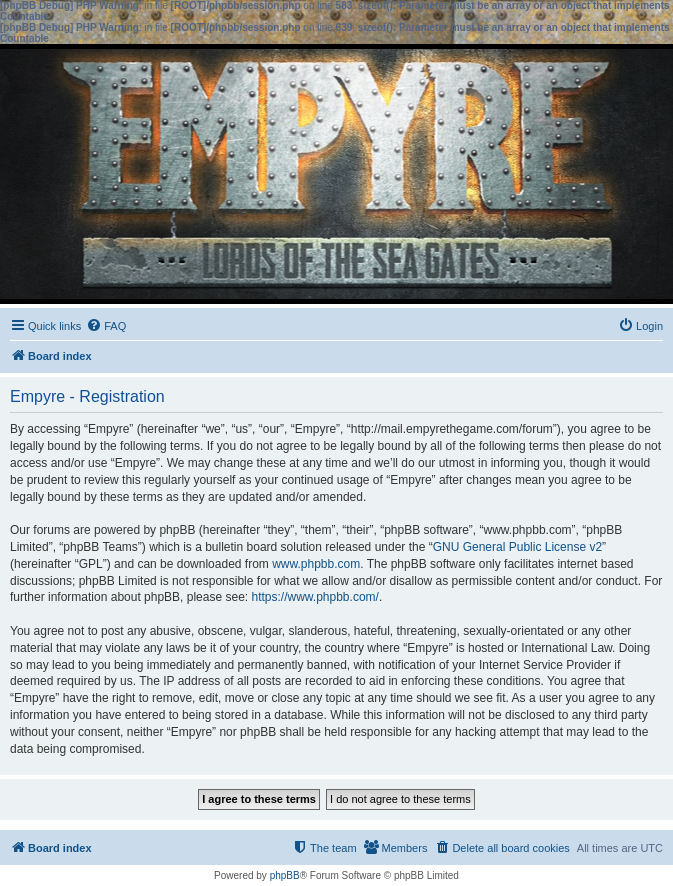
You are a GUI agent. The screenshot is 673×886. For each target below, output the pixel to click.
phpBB (285, 875)
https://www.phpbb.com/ (314, 597)
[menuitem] (106, 326)
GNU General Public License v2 (517, 547)
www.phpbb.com (316, 564)
